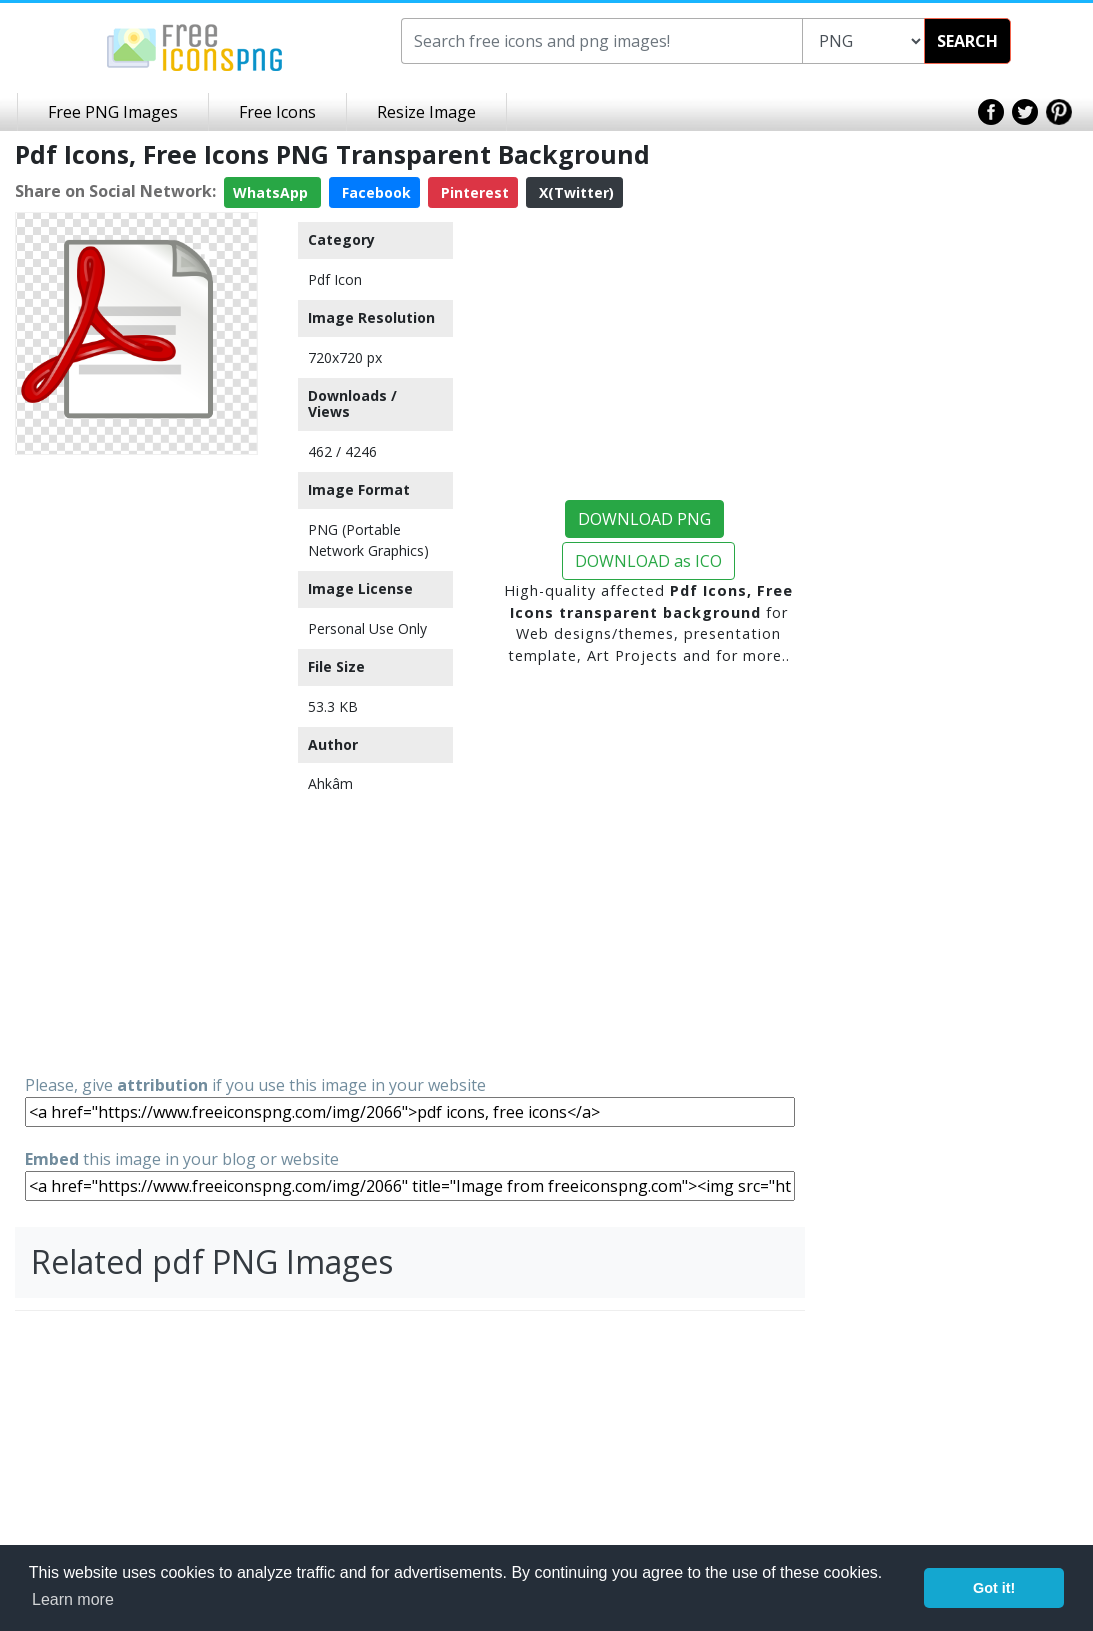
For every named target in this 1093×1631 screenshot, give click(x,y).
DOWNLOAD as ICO (648, 561)
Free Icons (277, 112)
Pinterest (473, 192)
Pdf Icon (335, 279)
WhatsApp (272, 192)
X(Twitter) (574, 192)
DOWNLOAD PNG (644, 519)
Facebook (374, 192)
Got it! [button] (994, 1588)
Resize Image (426, 112)
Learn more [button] (73, 1599)
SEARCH (967, 41)
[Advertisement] (136, 763)
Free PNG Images (113, 112)
